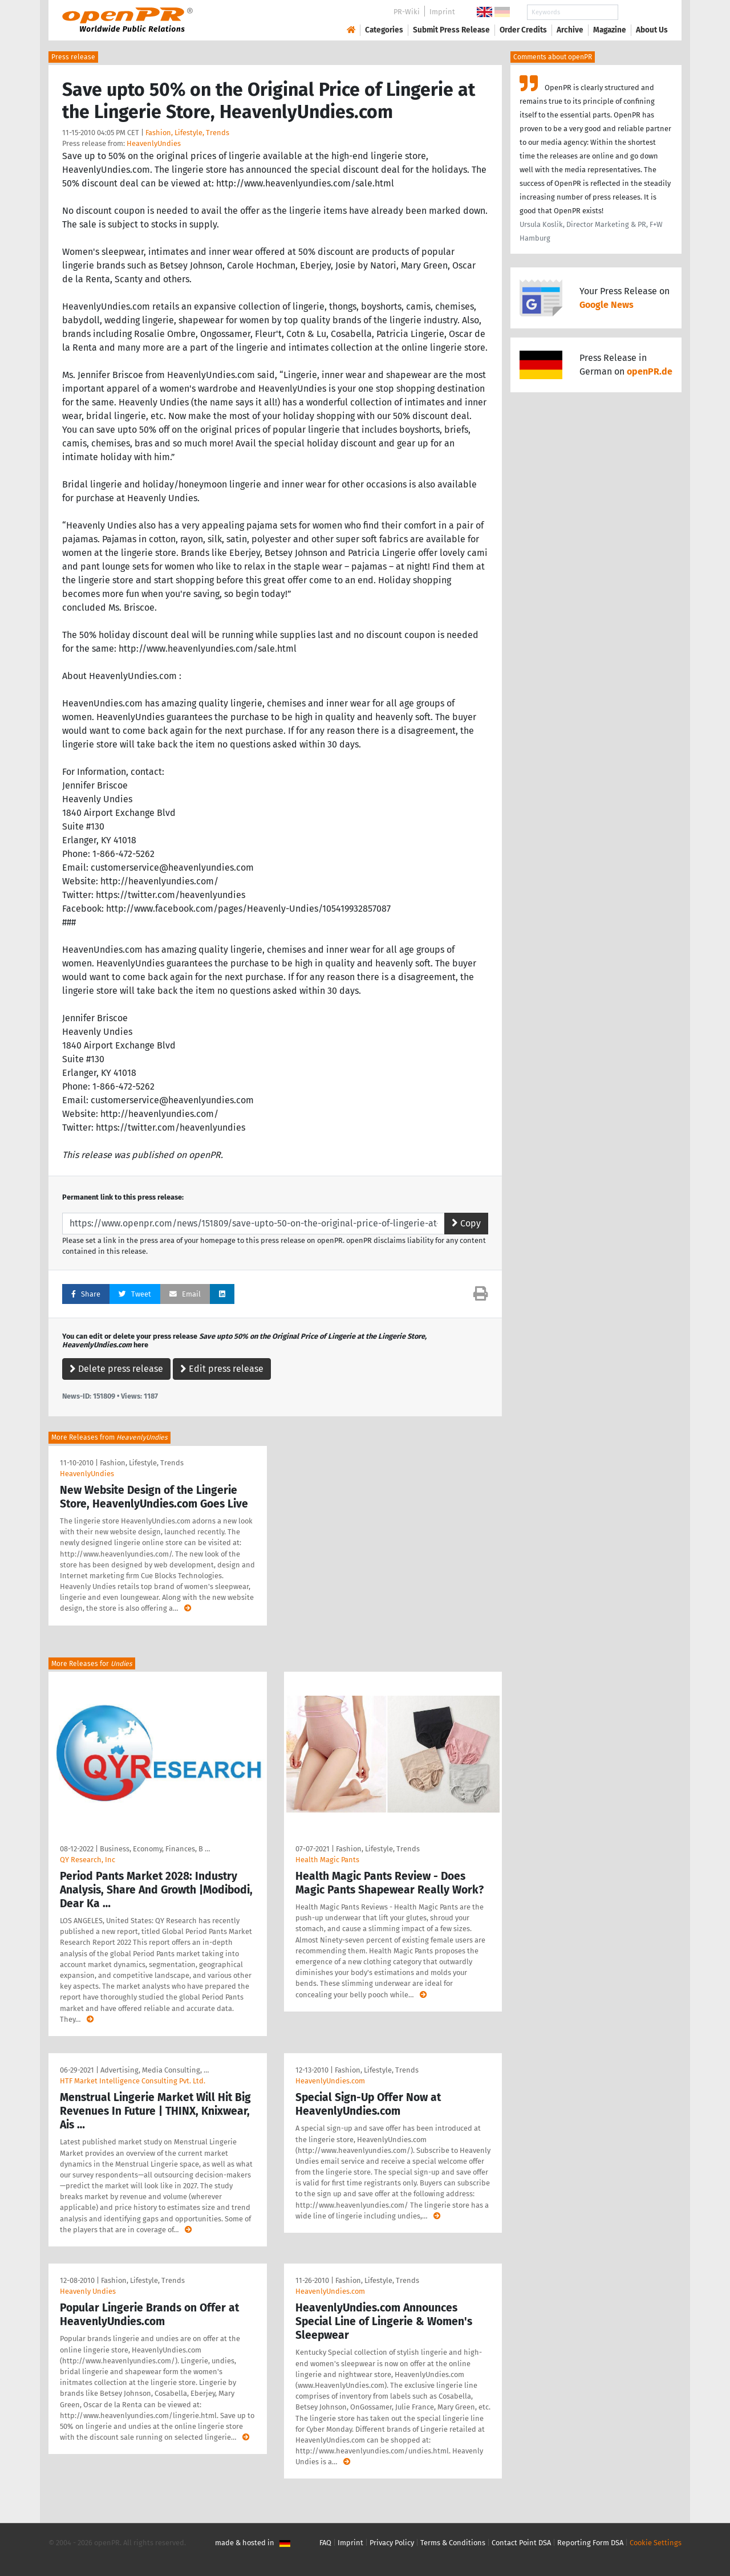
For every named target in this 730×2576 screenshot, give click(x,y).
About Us (652, 30)
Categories (384, 30)
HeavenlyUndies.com (330, 2081)
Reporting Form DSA (590, 2542)
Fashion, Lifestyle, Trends (187, 132)
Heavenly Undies (88, 2291)
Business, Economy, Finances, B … (155, 1848)
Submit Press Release (451, 30)
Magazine (609, 30)
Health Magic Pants (327, 1859)
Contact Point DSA (521, 2542)
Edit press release (221, 1368)
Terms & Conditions (452, 2542)
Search (643, 12)
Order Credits (523, 30)
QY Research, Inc (87, 1859)
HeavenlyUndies (154, 143)
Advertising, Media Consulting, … (154, 2070)
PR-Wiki (407, 11)
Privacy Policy (392, 2542)
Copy (466, 1223)
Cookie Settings (656, 2542)
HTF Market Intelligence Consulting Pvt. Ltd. (132, 2081)
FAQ (325, 2542)
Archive (570, 30)
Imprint (442, 11)
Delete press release (116, 1368)
